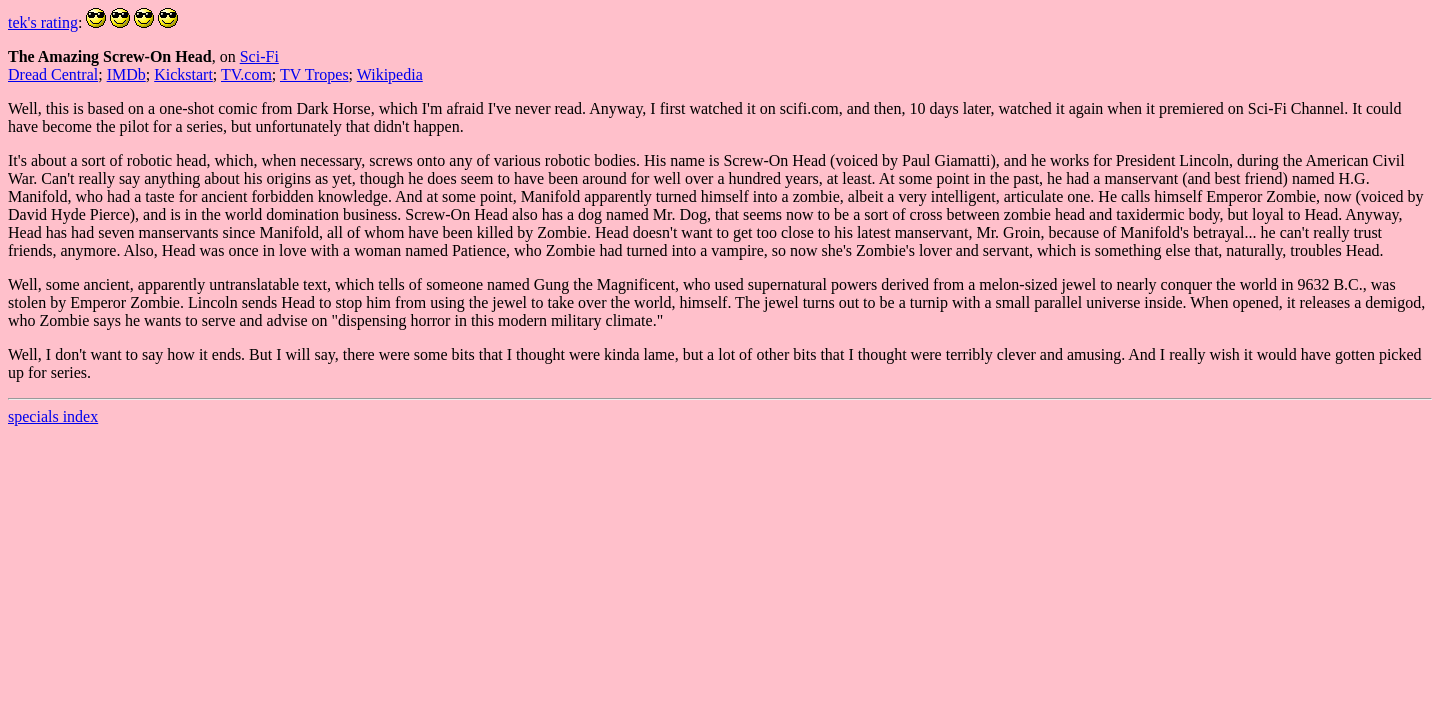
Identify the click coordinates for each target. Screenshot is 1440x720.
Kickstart (183, 74)
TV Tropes (314, 74)
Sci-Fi (259, 56)
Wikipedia (390, 74)
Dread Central (53, 74)
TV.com (246, 74)
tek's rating (43, 22)
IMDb (126, 74)
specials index (53, 416)
